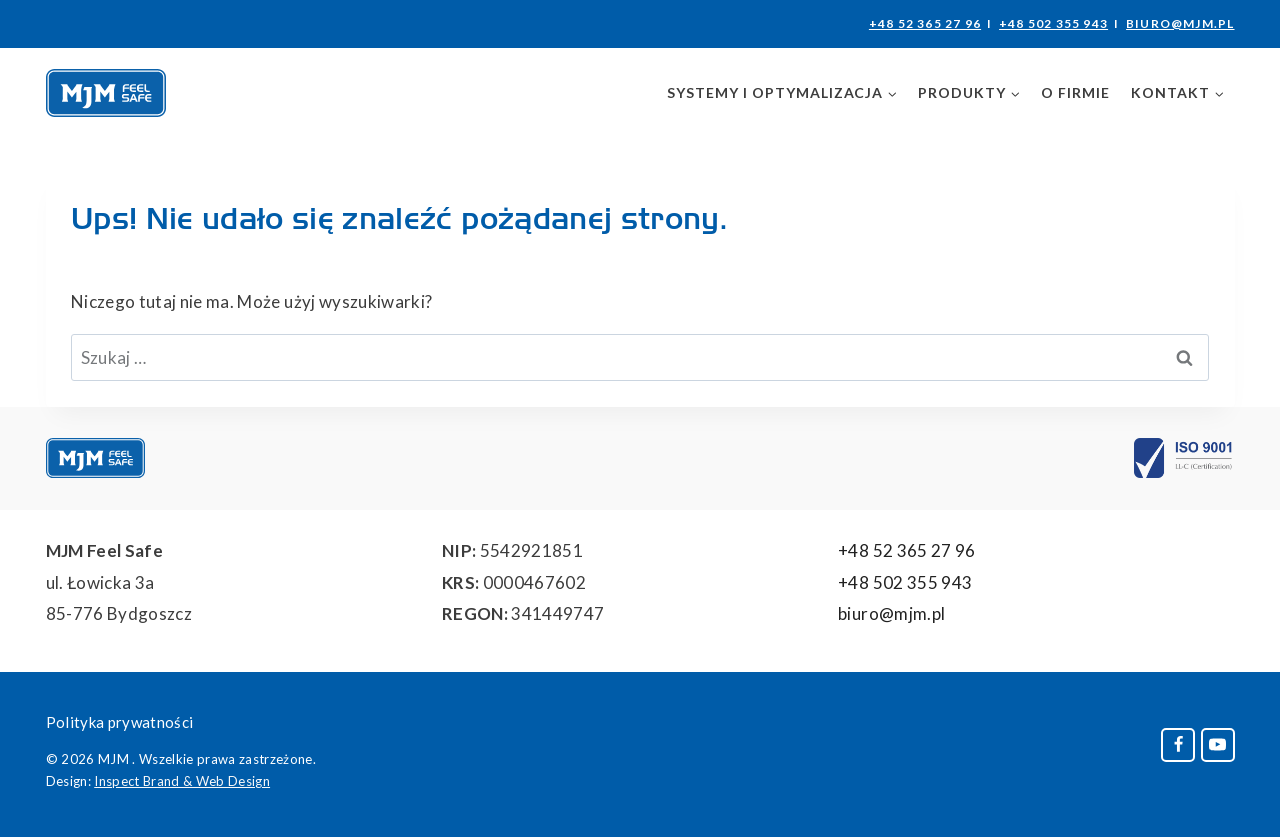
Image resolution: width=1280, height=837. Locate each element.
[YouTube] (1218, 745)
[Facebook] (1178, 745)
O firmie (1075, 92)
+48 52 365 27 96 (925, 23)
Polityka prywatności (120, 722)
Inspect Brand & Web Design (182, 781)
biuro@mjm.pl (1180, 23)
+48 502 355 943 (1053, 23)
